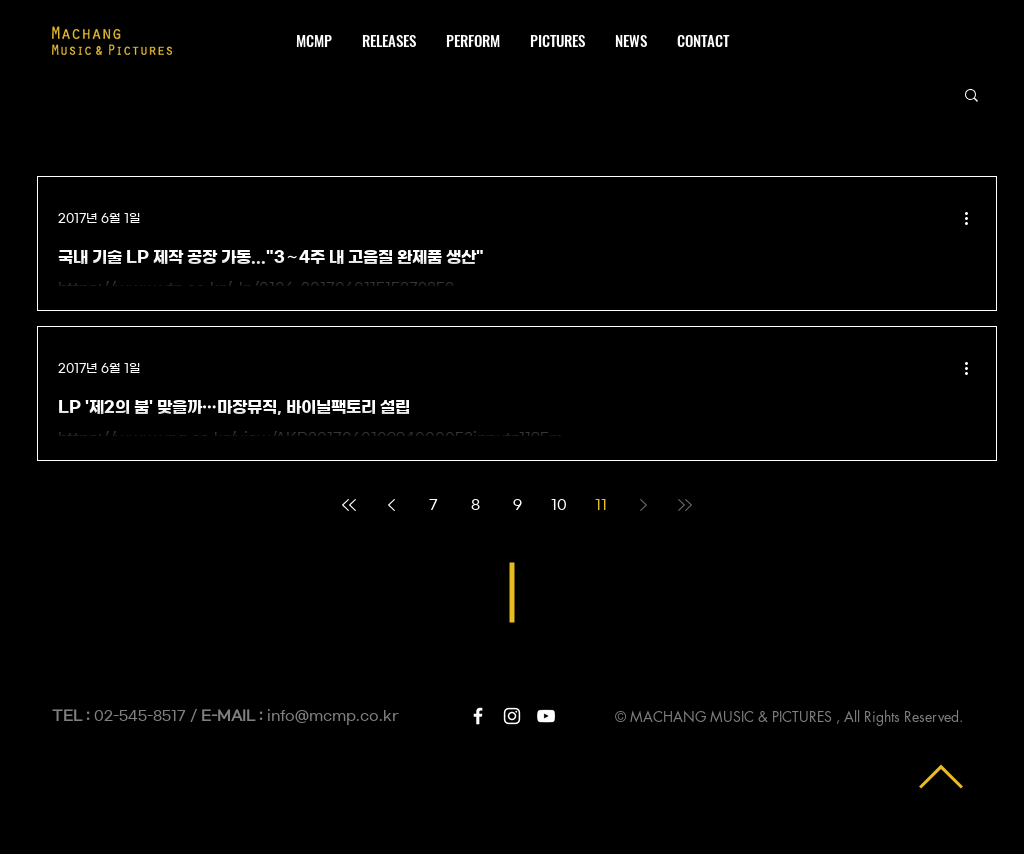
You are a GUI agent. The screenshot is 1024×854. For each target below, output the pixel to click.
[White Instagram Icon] (512, 716)
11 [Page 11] (601, 505)
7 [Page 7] (433, 505)
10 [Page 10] (559, 505)
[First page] (349, 505)
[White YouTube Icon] (546, 716)
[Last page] (685, 505)
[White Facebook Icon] (478, 716)
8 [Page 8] (475, 505)
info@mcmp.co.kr (333, 716)
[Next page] (643, 505)
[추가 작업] (973, 218)
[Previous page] (391, 505)
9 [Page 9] (517, 505)
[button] (971, 96)
